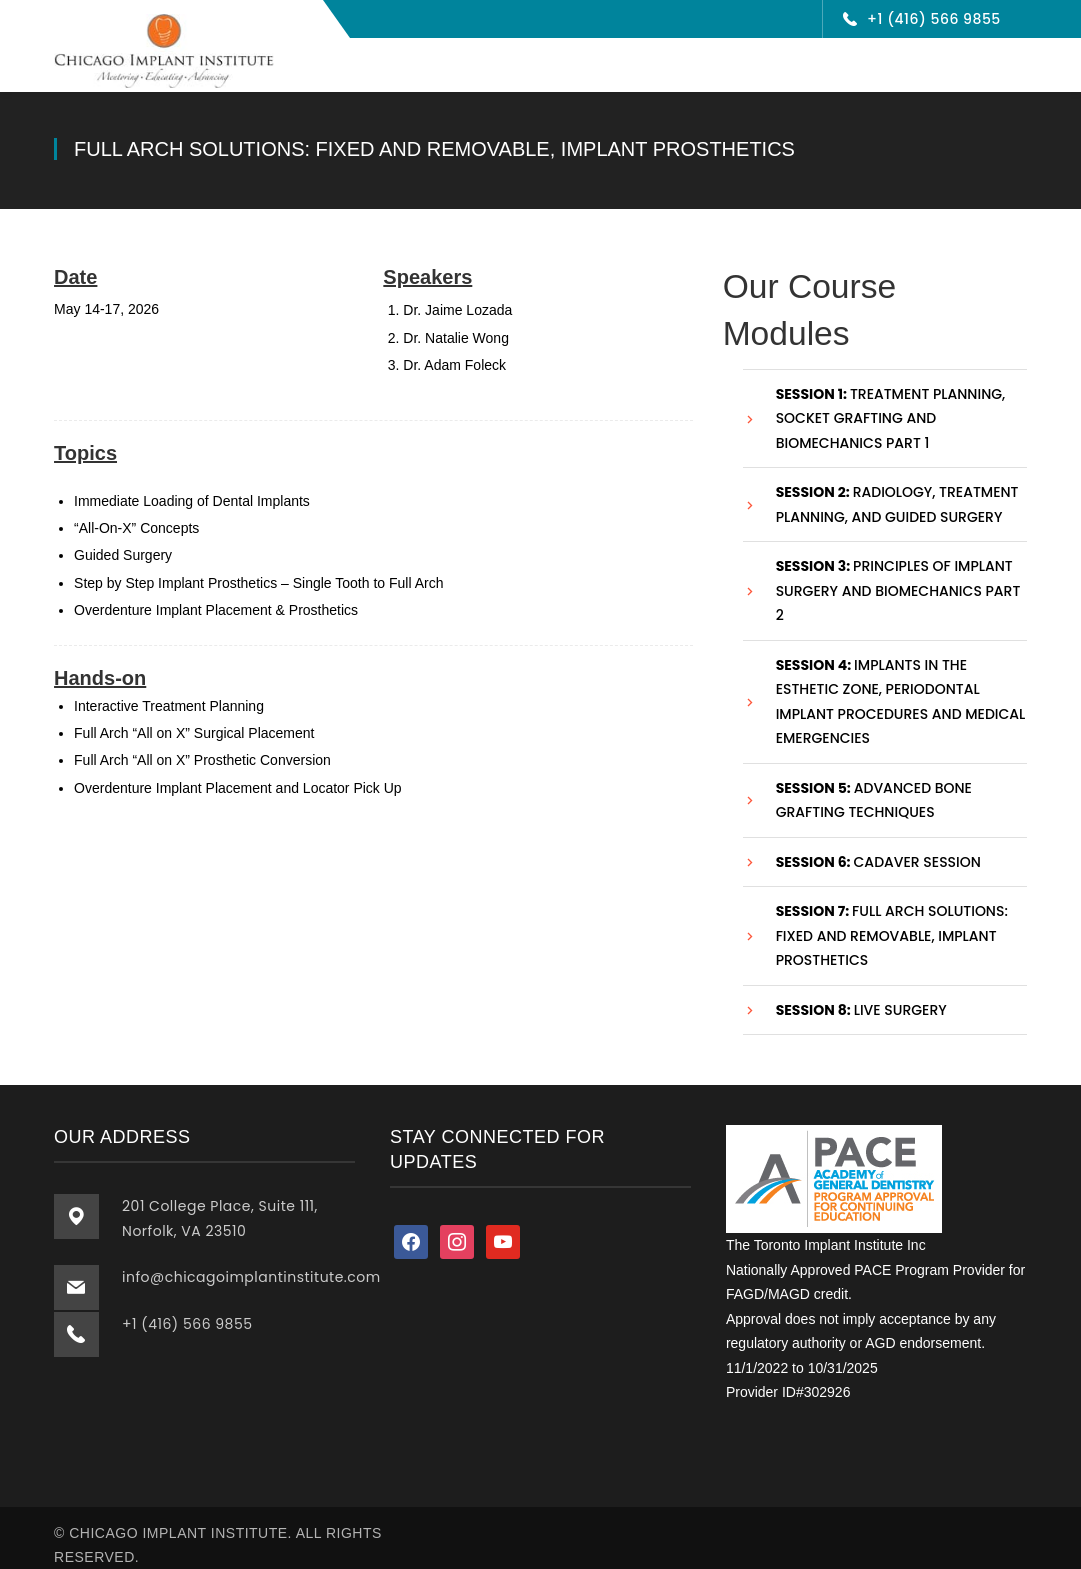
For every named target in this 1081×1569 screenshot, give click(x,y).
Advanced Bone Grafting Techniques (874, 786)
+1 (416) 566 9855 (934, 19)
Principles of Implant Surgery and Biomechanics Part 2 (898, 576)
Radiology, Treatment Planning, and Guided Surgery (897, 490)
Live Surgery (861, 996)
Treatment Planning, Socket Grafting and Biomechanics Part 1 (891, 404)
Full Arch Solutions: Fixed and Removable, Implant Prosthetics (892, 921)
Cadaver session (878, 848)
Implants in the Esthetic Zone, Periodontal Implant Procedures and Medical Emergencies (901, 688)
